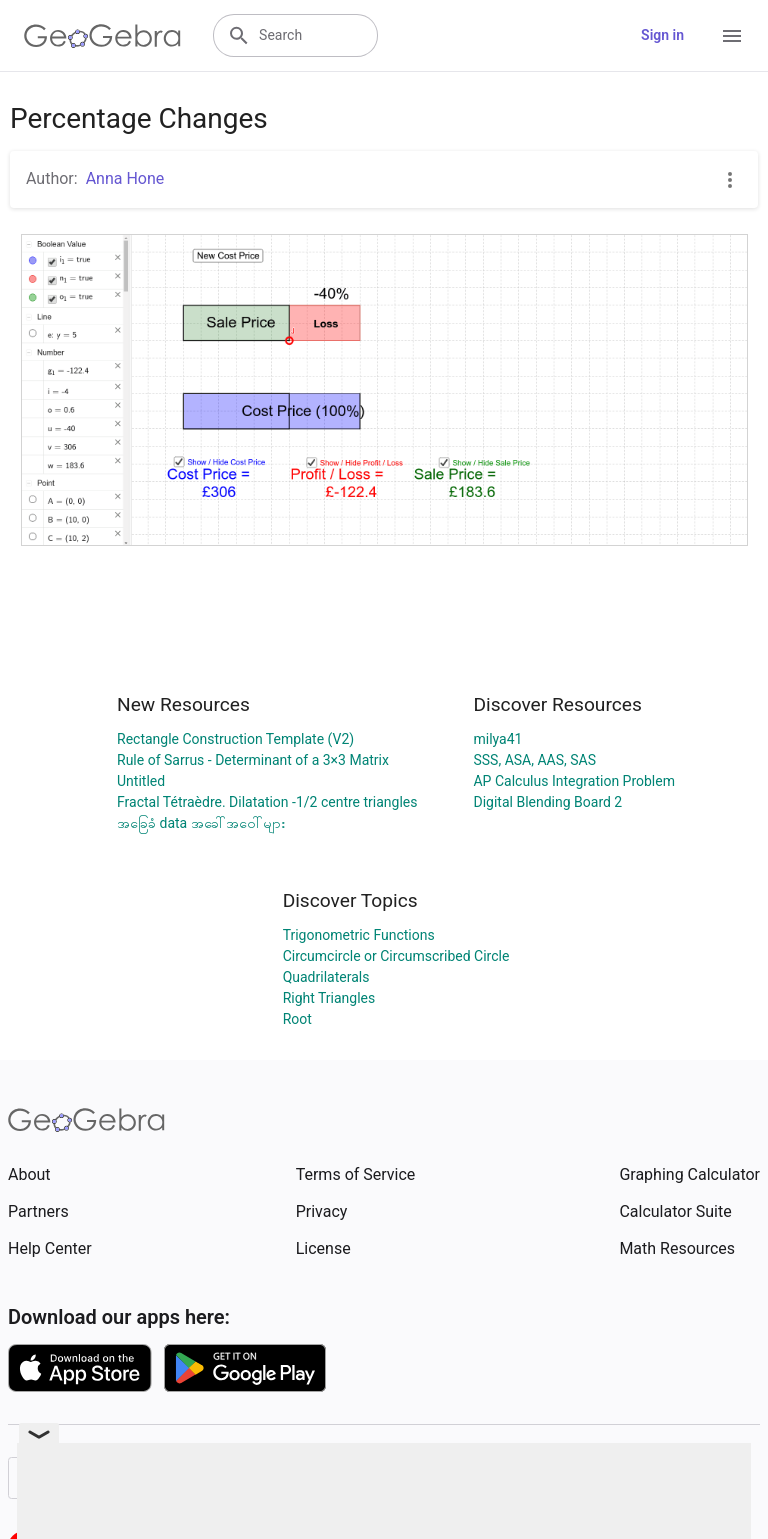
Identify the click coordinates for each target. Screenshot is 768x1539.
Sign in (662, 35)
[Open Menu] (732, 36)
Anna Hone (125, 178)
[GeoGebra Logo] (102, 36)
